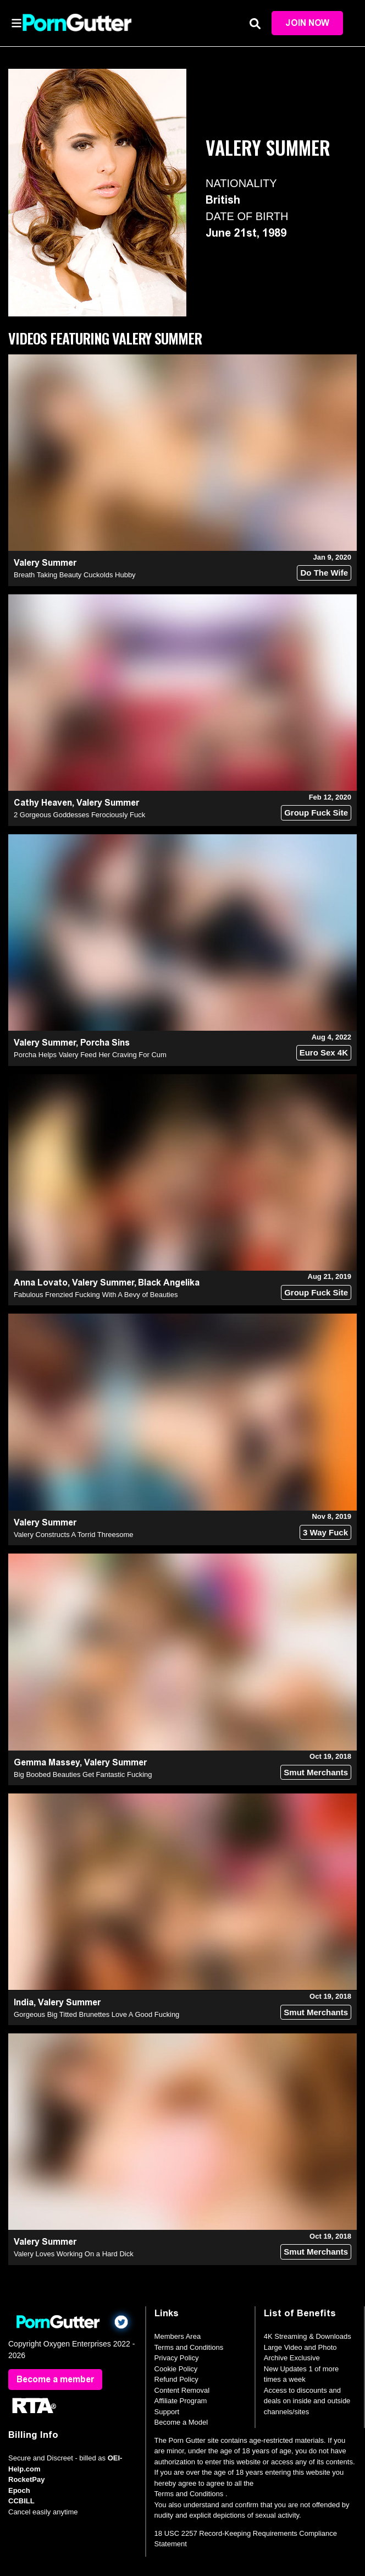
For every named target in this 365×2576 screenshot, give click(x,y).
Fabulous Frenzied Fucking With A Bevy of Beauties (96, 1294)
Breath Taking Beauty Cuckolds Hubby (75, 575)
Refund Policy (176, 2379)
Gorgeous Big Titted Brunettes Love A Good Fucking (96, 2014)
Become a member (55, 2379)
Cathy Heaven (43, 802)
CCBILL (21, 2501)
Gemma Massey (47, 1762)
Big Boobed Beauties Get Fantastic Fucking (83, 1774)
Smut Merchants (316, 1772)
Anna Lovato (41, 1282)
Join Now (307, 23)
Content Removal (181, 2390)
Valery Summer (45, 562)
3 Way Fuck (325, 1532)
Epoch (19, 2490)
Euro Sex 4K (324, 1052)
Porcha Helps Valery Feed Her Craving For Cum (90, 1055)
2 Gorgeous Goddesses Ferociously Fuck (79, 815)
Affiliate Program (180, 2401)
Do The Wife (324, 572)
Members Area (177, 2336)
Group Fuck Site (316, 812)
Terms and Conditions (189, 2347)
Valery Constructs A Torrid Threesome (73, 1534)
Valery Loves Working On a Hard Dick (74, 2254)
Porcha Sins (105, 1042)
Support (167, 2412)
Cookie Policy (176, 2369)
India (24, 2002)
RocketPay (26, 2479)
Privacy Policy (176, 2358)
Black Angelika (169, 1282)
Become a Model (181, 2422)
